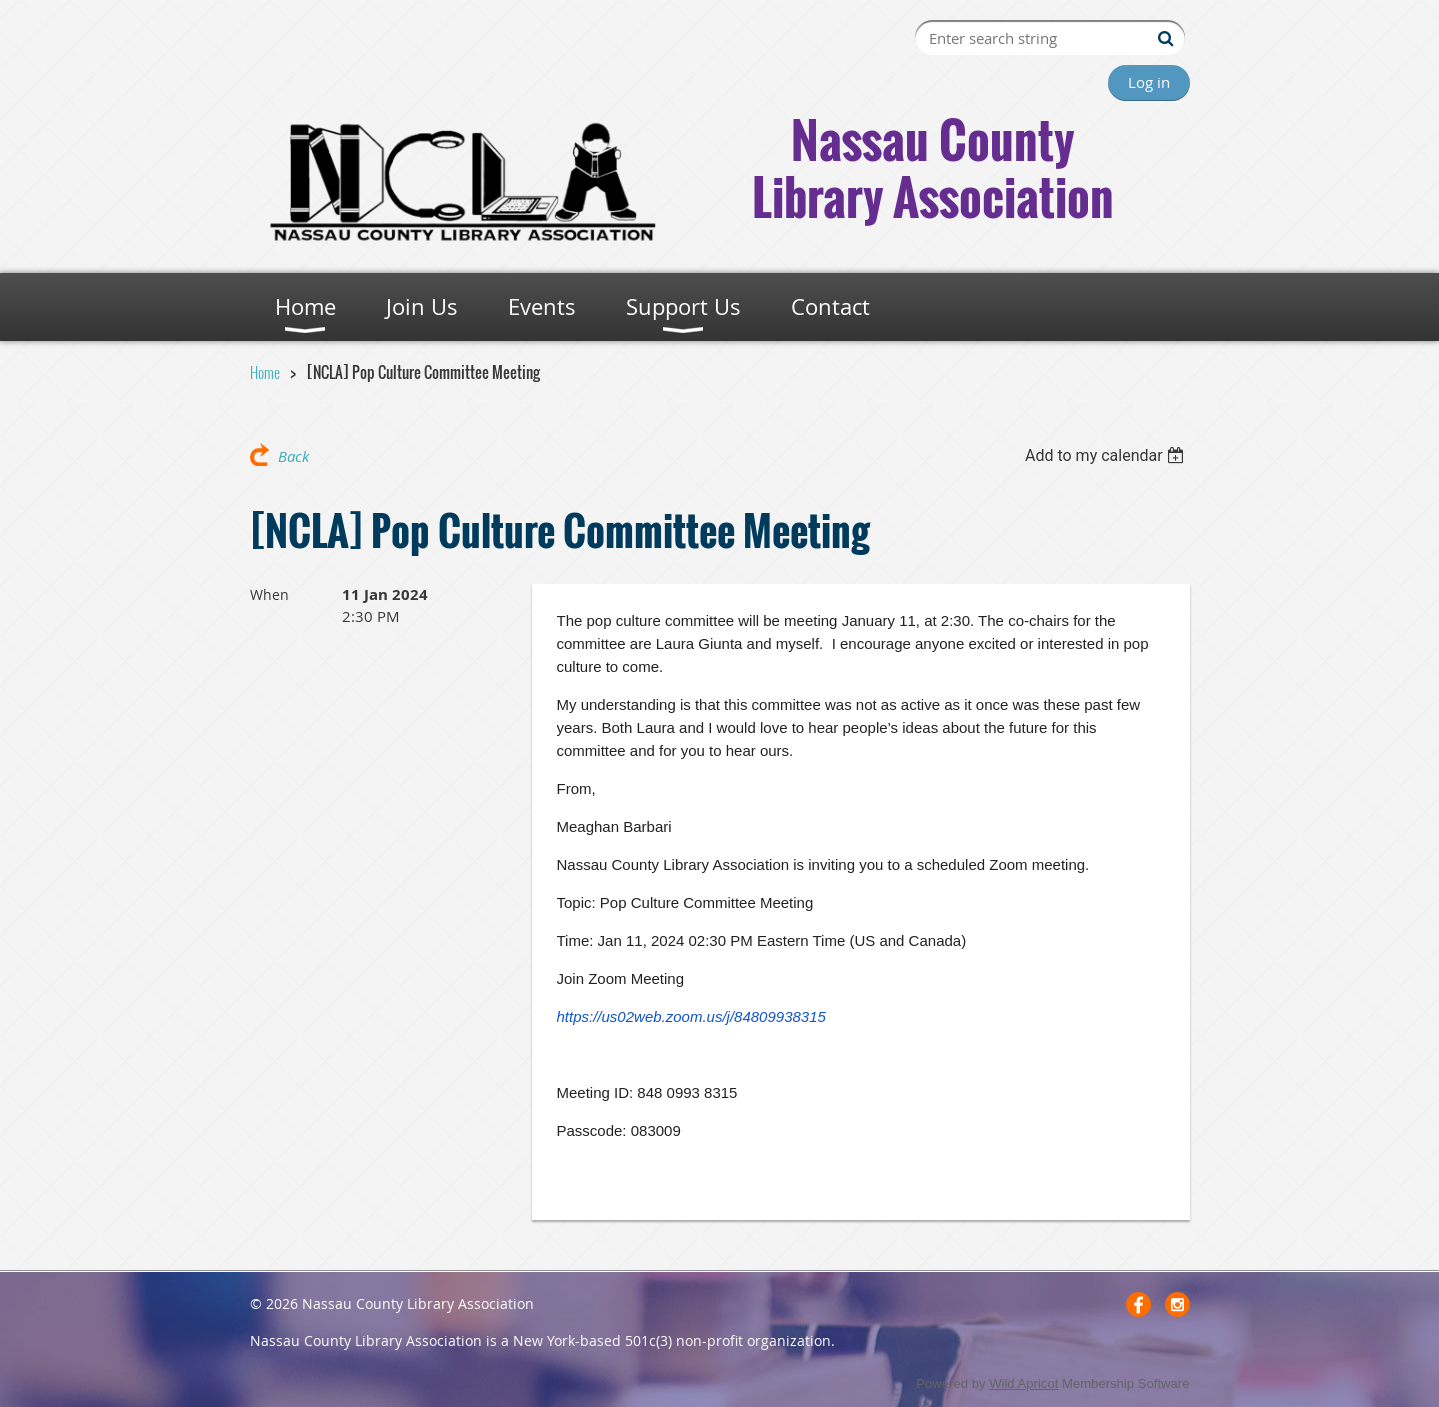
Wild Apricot (1023, 1383)
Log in (1149, 82)
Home (265, 372)
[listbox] (1107, 455)
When (269, 594)
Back (293, 456)
